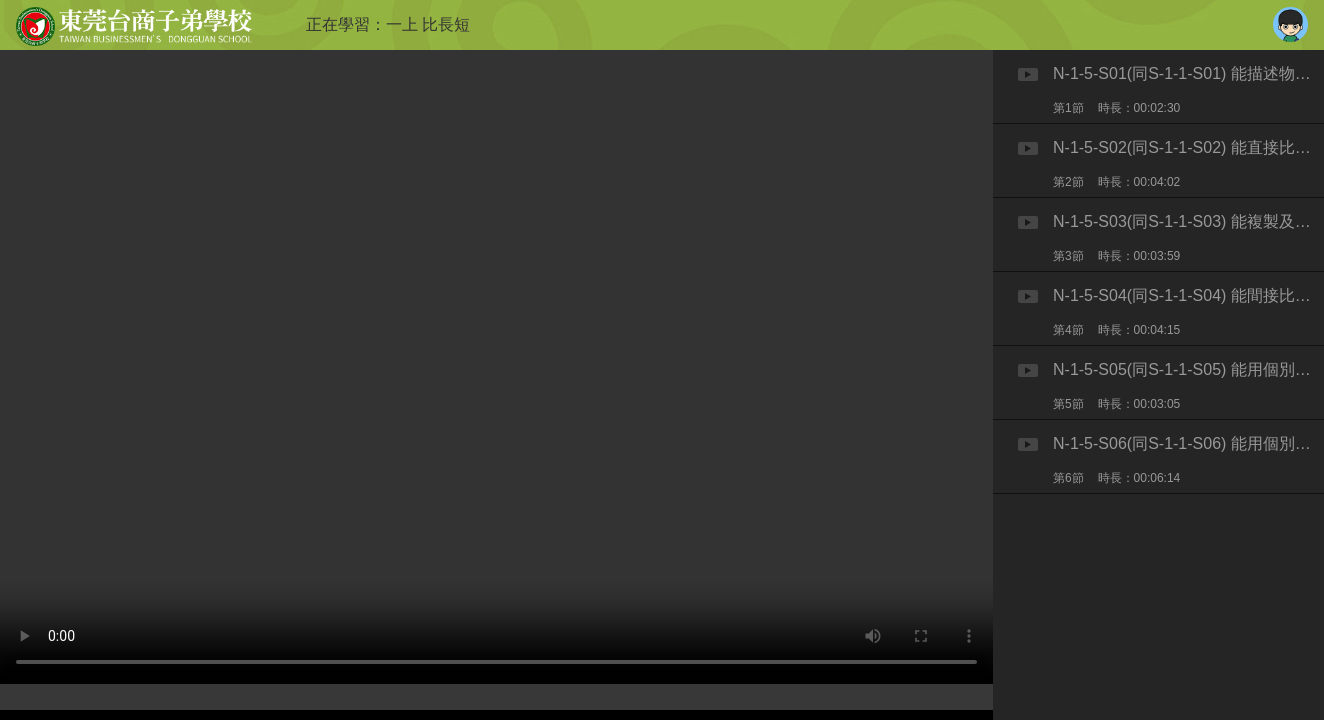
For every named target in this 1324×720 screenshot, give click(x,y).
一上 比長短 (428, 24)
